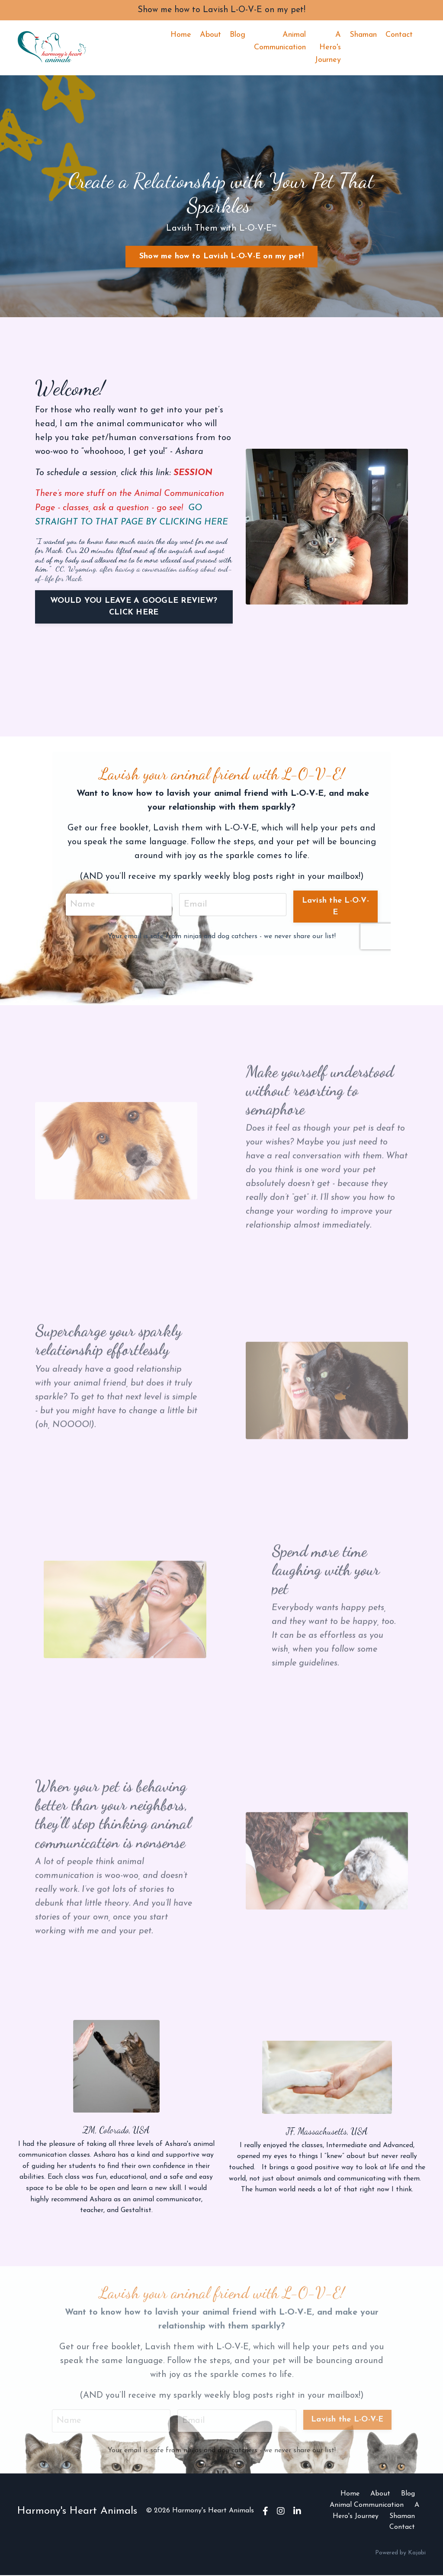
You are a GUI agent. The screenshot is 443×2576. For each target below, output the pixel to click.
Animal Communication (280, 41)
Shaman (363, 35)
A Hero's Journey (328, 47)
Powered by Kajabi (400, 2553)
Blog (237, 35)
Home (180, 35)
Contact (399, 35)
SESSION (192, 473)
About (210, 35)
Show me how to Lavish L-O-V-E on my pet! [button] (221, 257)
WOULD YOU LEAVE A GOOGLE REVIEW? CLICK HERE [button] (133, 606)
